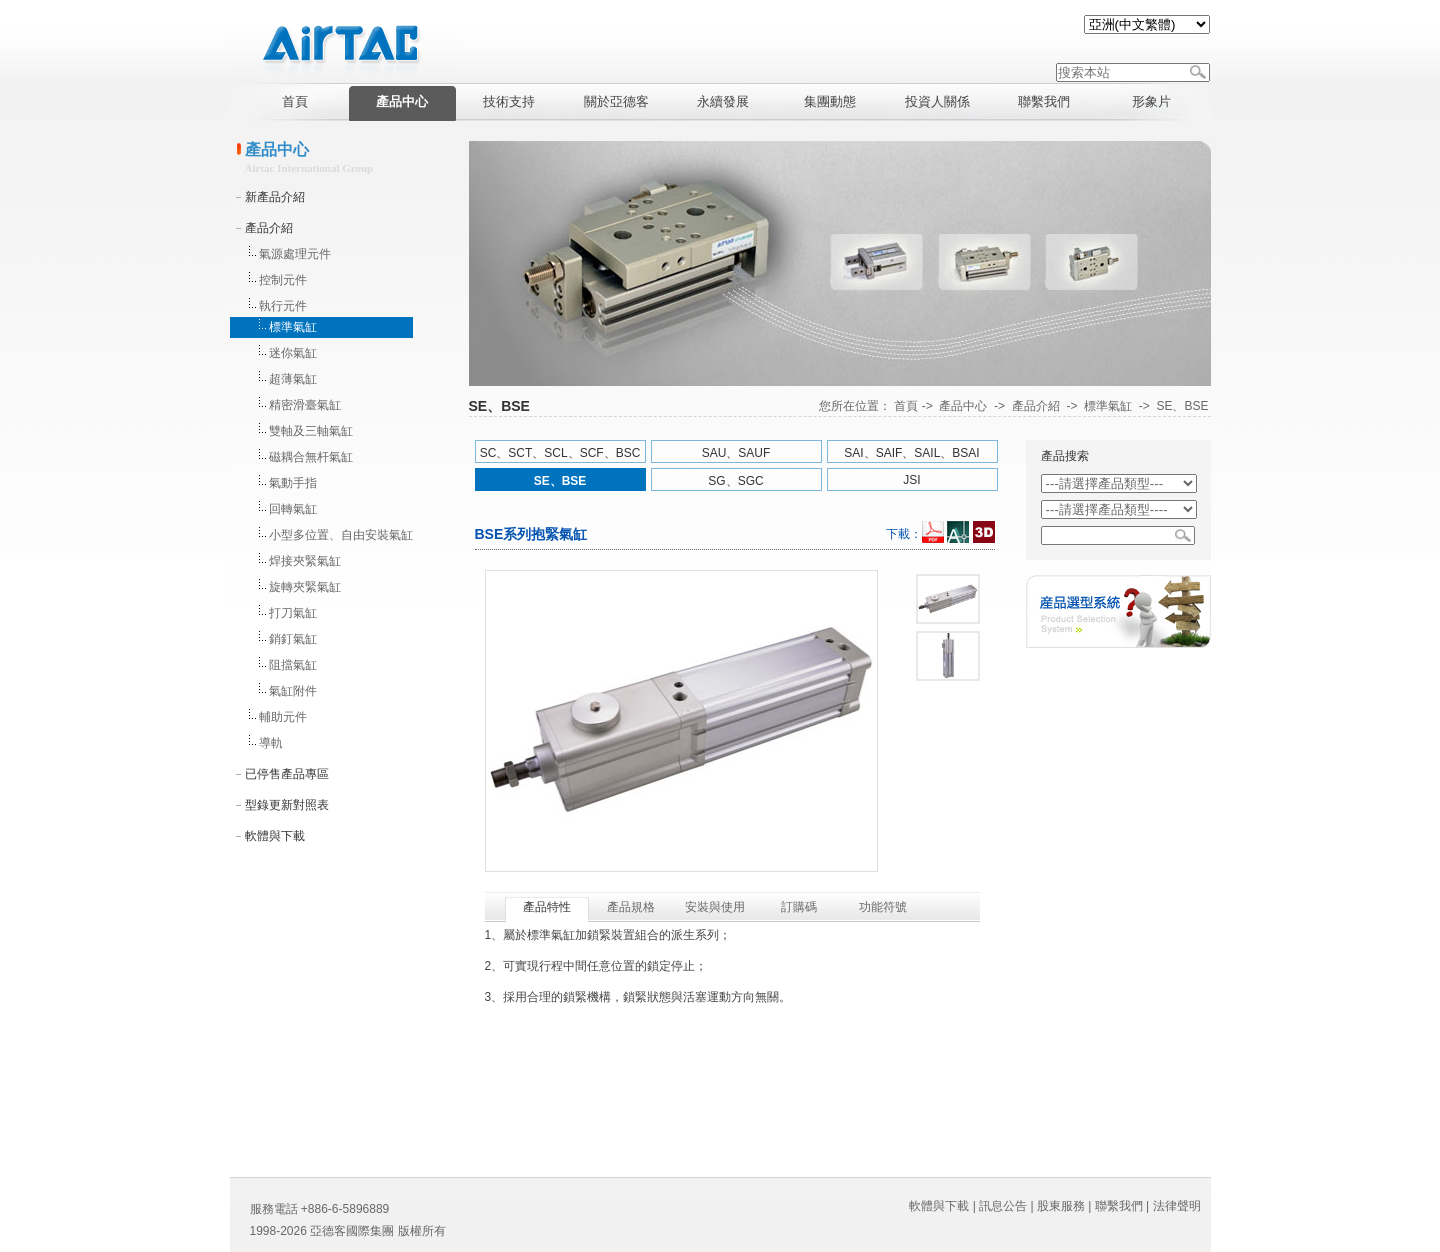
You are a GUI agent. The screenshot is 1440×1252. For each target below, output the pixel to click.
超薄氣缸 (293, 379)
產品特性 (547, 907)
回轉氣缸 (293, 509)
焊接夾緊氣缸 (305, 561)
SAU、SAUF (736, 453)
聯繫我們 (1119, 1206)
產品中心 (963, 406)
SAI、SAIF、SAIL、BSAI (911, 453)
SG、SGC (735, 481)
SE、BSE (1182, 406)
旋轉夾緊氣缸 (305, 587)
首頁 (906, 406)
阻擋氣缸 (293, 665)
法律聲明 (1177, 1206)
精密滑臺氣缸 (305, 405)
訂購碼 (799, 907)
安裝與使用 (715, 907)
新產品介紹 (275, 197)
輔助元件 (283, 717)
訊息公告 (1003, 1206)
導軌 (271, 743)
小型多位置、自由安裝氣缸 (341, 535)
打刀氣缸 (293, 613)
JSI (911, 480)
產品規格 (631, 907)
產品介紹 (269, 228)
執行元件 (283, 306)
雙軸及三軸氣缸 (311, 431)
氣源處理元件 (295, 254)
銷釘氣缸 (293, 639)
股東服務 (1061, 1206)
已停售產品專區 (287, 774)
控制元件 (283, 280)
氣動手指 (293, 483)
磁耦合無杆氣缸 (311, 457)
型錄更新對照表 (287, 805)
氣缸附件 (293, 691)
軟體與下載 (275, 836)
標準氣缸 (293, 327)
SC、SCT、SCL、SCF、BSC (560, 453)
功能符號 (883, 907)
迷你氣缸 (293, 353)
